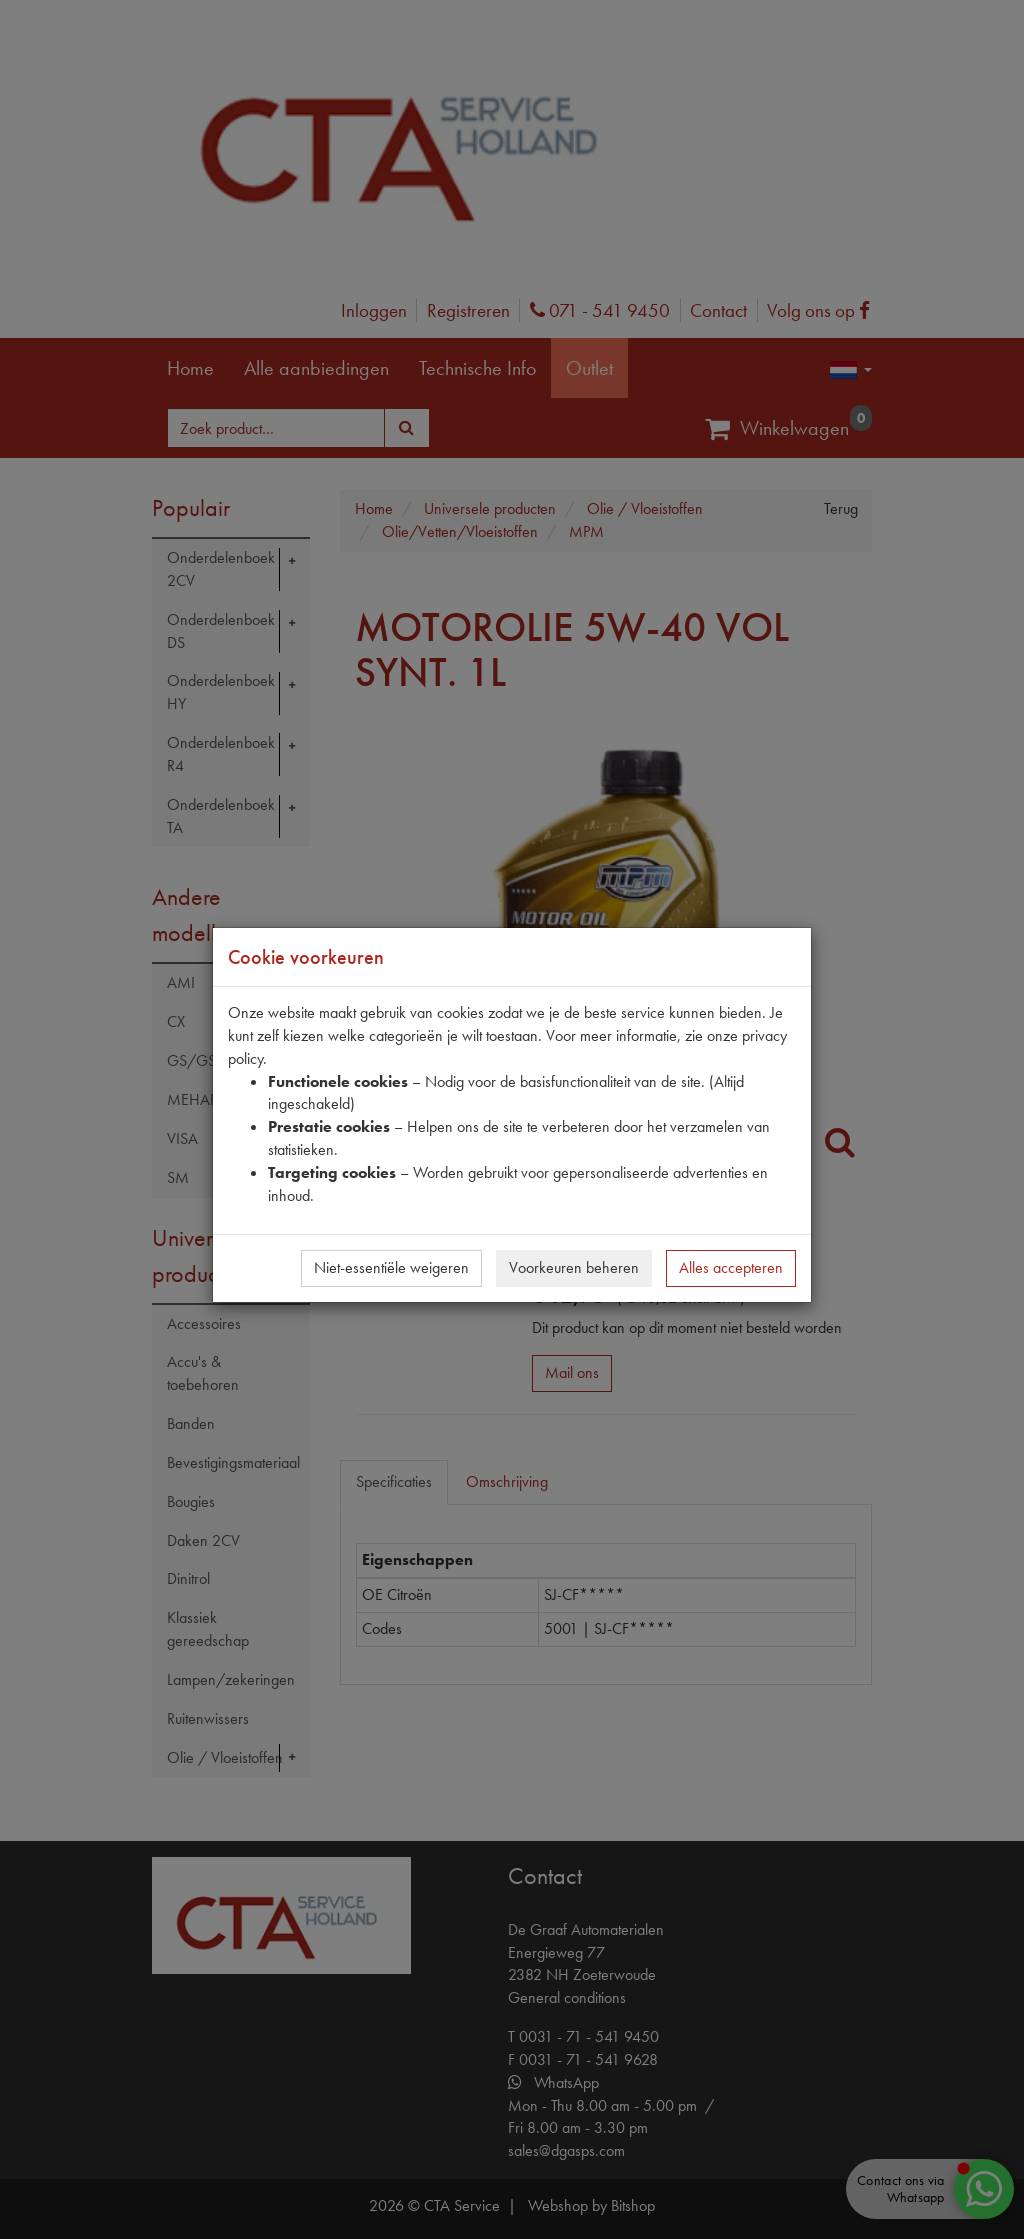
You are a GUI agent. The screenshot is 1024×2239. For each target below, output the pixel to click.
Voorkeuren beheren (574, 1267)
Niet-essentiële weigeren (391, 1267)
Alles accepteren (731, 1267)
